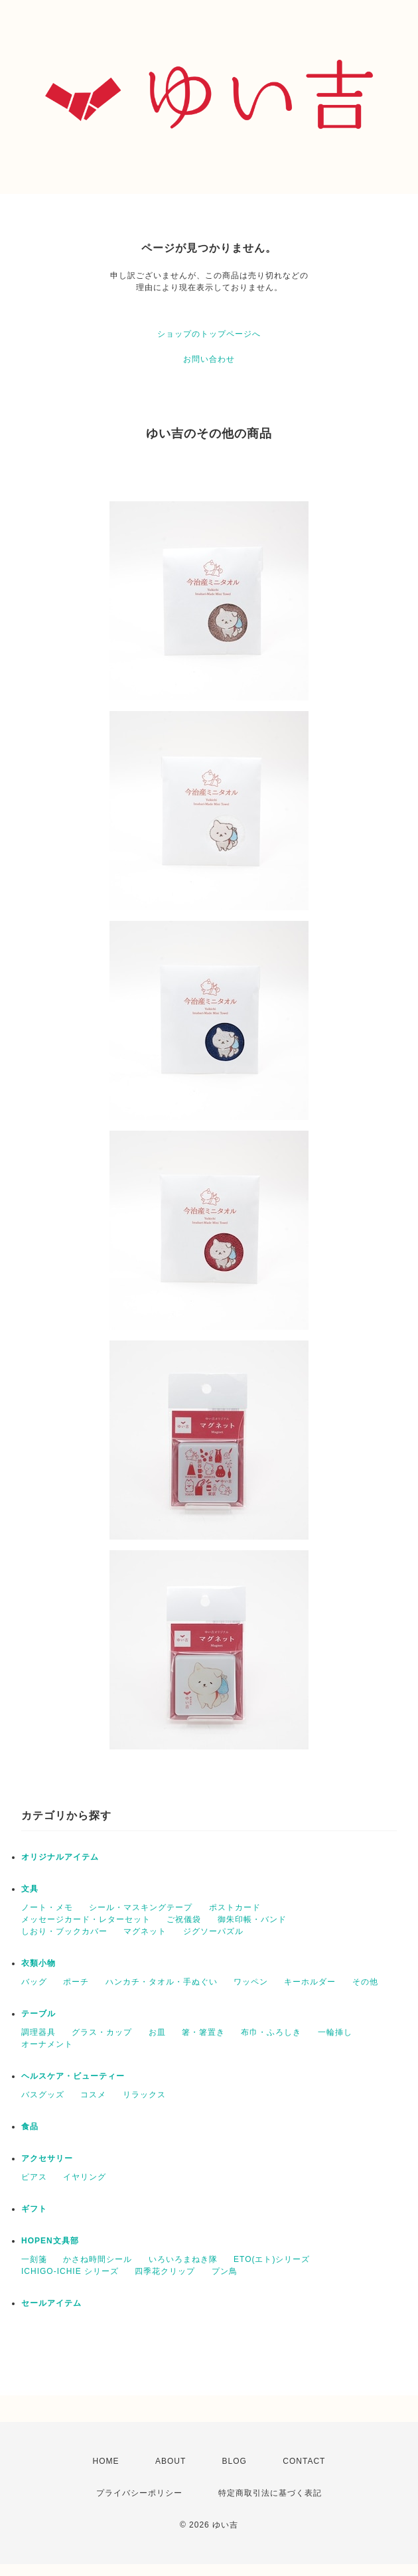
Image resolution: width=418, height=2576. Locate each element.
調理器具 (38, 2032)
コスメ (93, 2094)
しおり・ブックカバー (64, 1931)
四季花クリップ (165, 2271)
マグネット (145, 1931)
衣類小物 (38, 1963)
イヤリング (84, 2177)
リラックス (144, 2094)
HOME (106, 2461)
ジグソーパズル (213, 1931)
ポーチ (76, 1981)
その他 (365, 1981)
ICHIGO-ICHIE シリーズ (70, 2271)
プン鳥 (225, 2271)
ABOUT (170, 2461)
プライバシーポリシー (139, 2493)
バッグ (34, 1981)
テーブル (38, 2013)
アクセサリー (47, 2158)
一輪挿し (335, 2032)
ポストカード (235, 1907)
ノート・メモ (47, 1907)
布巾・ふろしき (271, 2032)
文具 (29, 1888)
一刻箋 (34, 2259)
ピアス (34, 2177)
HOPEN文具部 (50, 2240)
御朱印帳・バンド (252, 1919)
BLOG (234, 2461)
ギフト (34, 2209)
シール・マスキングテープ (140, 1907)
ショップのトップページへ (209, 334)
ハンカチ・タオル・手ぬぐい (161, 1981)
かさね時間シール (97, 2259)
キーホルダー (310, 1981)
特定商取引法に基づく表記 (270, 2493)
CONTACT (304, 2461)
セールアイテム (51, 2303)
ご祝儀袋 (184, 1919)
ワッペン (251, 1981)
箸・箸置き (203, 2032)
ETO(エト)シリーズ (272, 2259)
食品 (29, 2126)
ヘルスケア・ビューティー (73, 2076)
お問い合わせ (209, 359)
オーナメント (47, 2044)
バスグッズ (42, 2094)
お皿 (157, 2032)
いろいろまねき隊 (183, 2259)
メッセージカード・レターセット (86, 1919)
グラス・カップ (102, 2032)
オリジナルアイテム (60, 1857)
